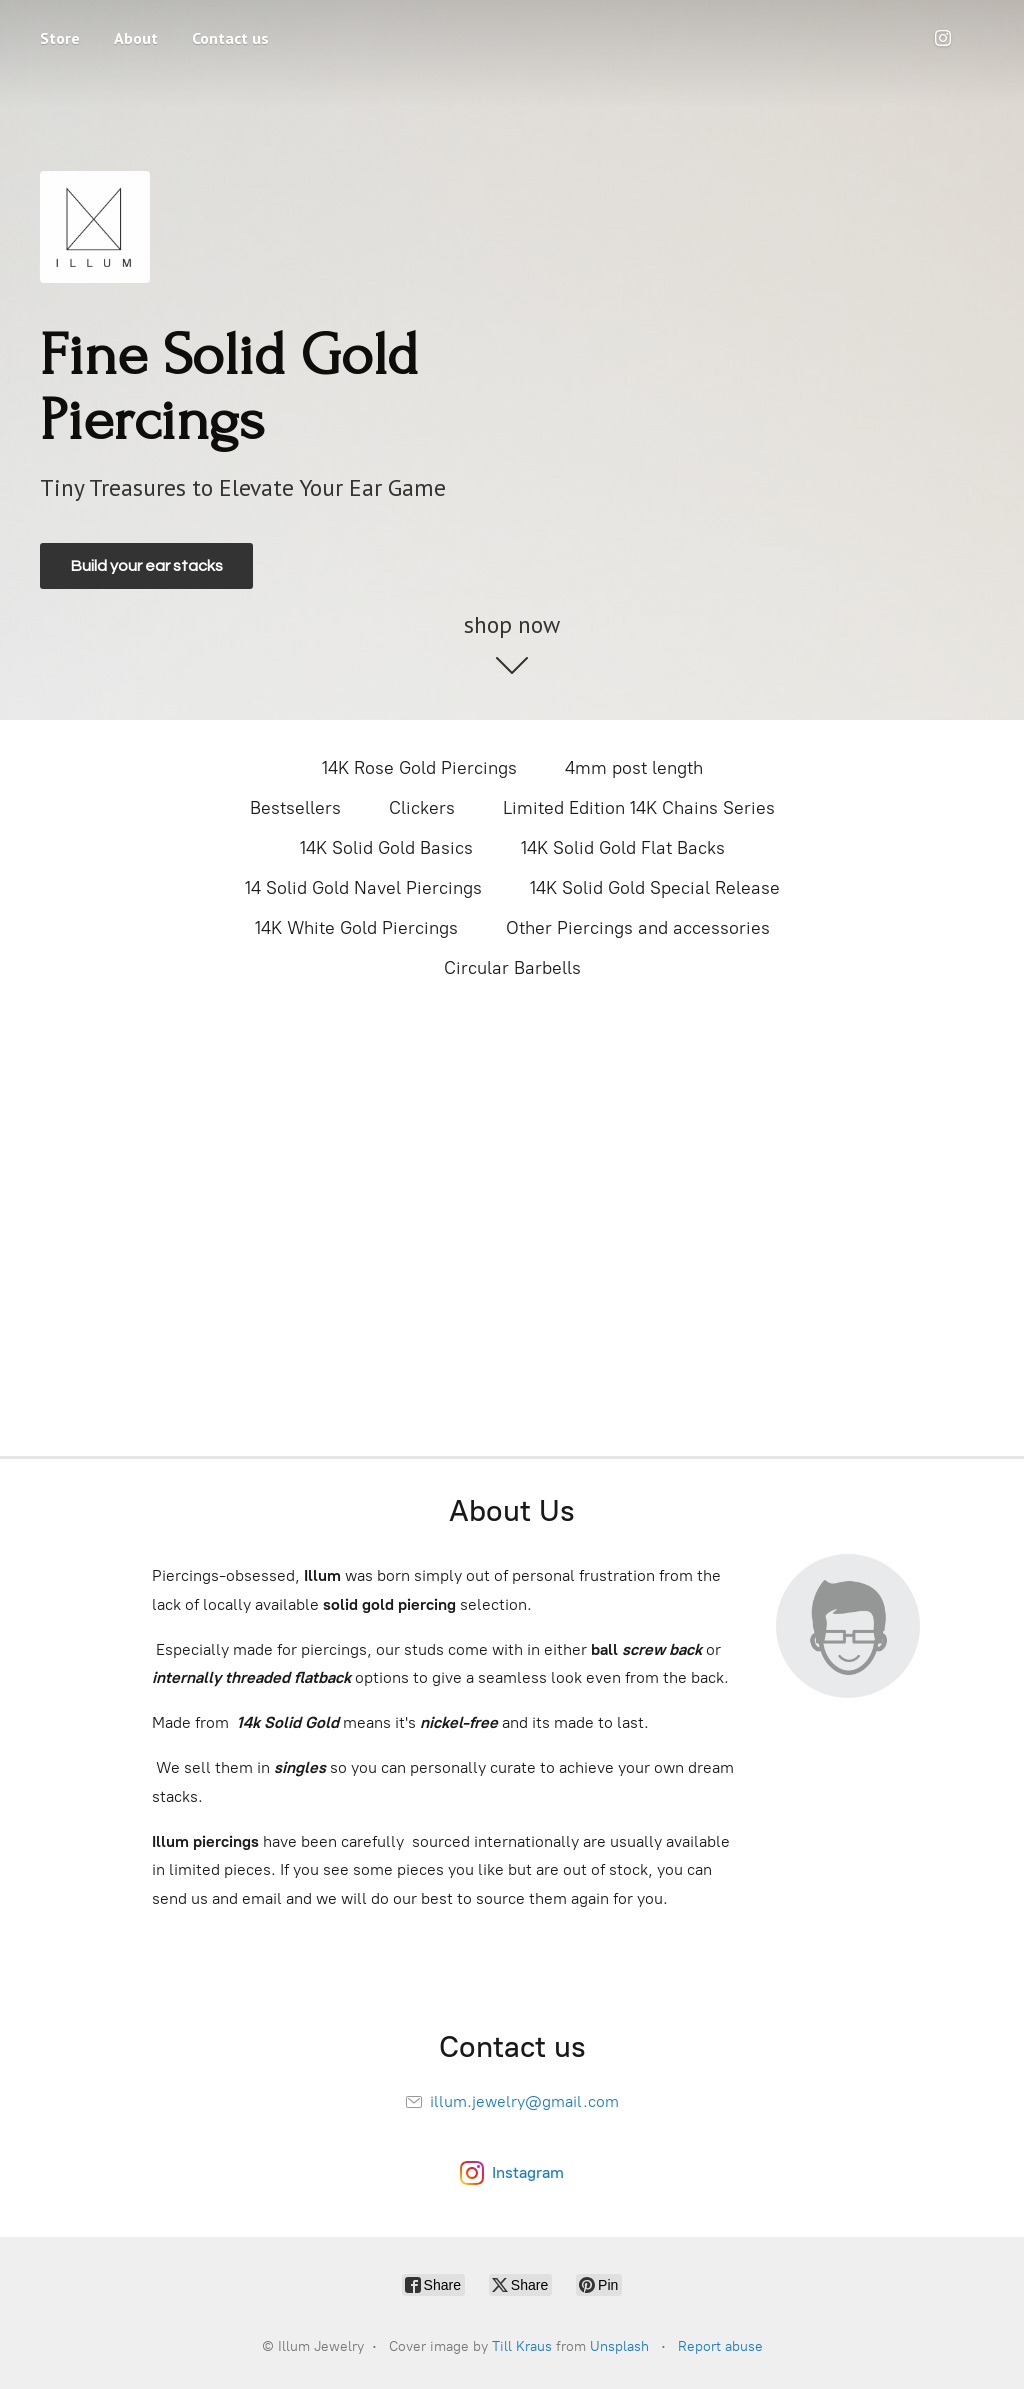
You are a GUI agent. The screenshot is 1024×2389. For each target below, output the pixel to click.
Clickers (422, 808)
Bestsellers (295, 808)
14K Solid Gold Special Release (655, 888)
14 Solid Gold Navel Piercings (363, 888)
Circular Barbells (512, 968)
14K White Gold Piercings (356, 928)
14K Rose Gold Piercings (419, 768)
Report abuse (720, 2346)
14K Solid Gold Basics (386, 848)
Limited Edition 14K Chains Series (639, 808)
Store (60, 38)
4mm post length (634, 768)
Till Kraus (522, 2346)
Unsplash (619, 2346)
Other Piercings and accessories (638, 928)
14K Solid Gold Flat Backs (623, 848)
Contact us (230, 38)
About (136, 38)
